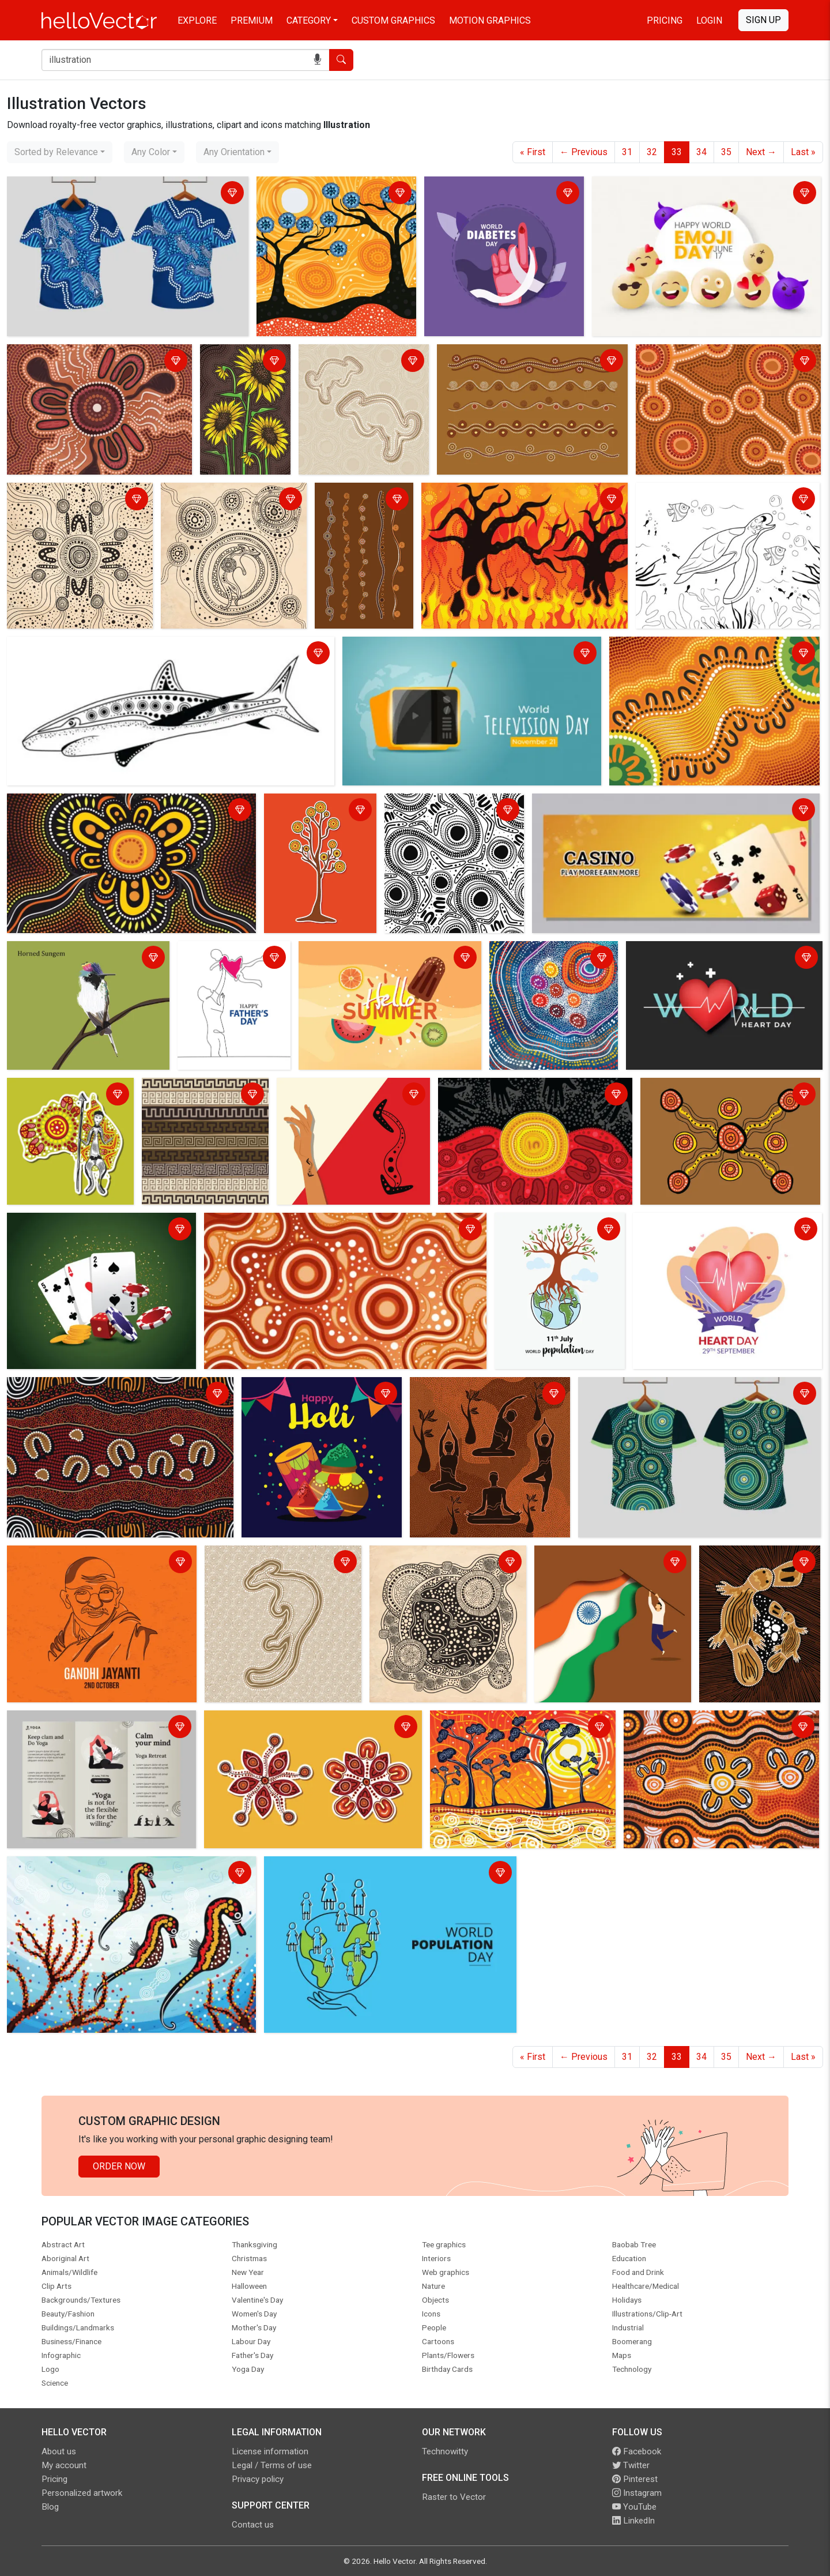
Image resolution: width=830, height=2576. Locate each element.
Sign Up (763, 19)
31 (627, 151)
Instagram (637, 2493)
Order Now (119, 2166)
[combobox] (59, 152)
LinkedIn (633, 2520)
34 (701, 151)
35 (726, 151)
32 (652, 151)
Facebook (636, 2451)
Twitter (631, 2465)
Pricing (664, 20)
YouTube (634, 2507)
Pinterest (635, 2479)
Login (709, 20)
